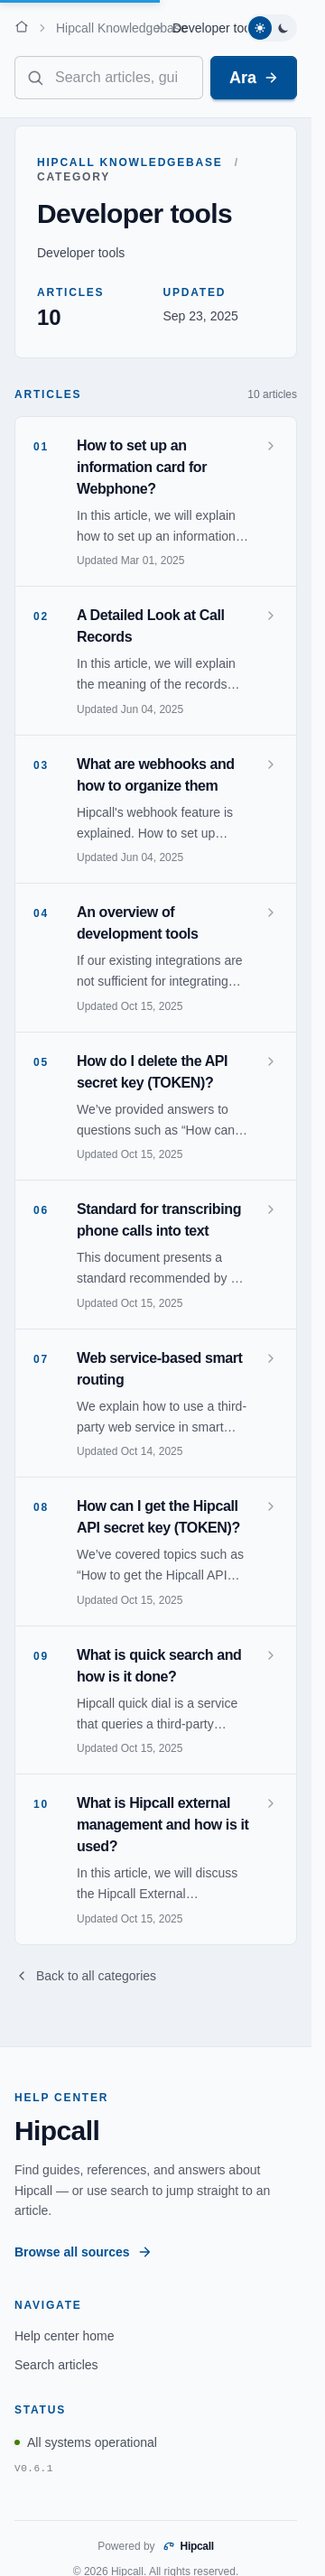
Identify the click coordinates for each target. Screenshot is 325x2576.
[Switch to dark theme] (283, 28)
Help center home (64, 2336)
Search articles (56, 2365)
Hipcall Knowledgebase (122, 28)
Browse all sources (83, 2252)
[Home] (21, 26)
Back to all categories (85, 1976)
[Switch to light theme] (260, 28)
